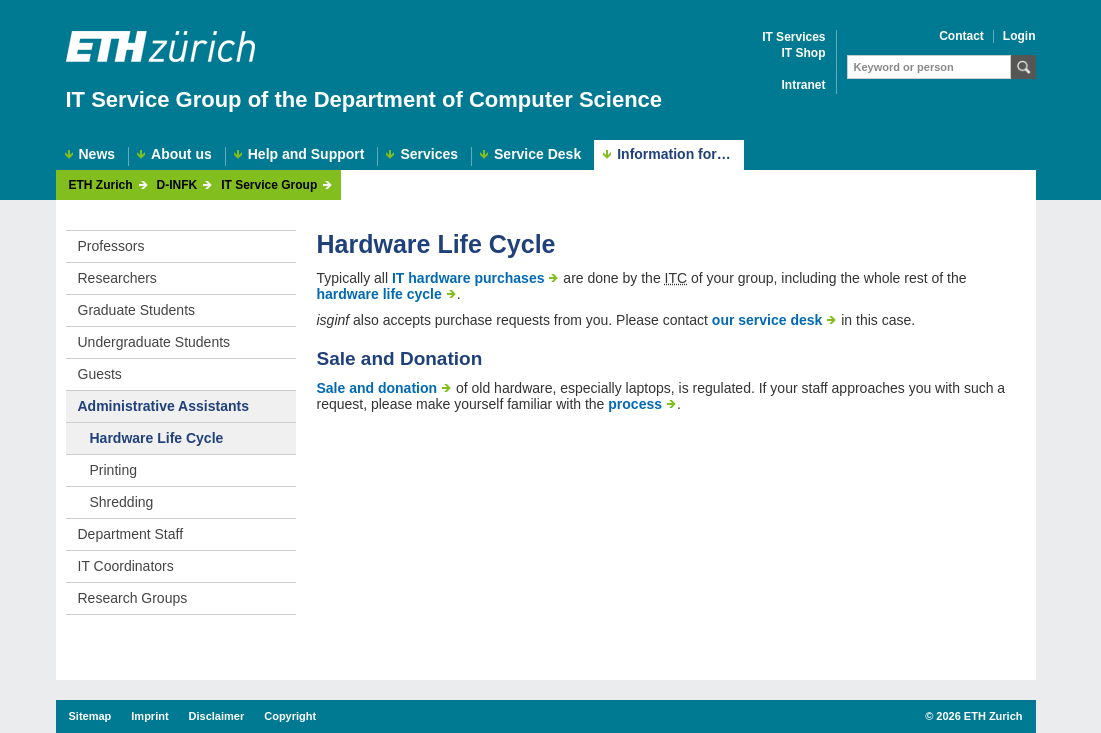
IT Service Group (269, 185)
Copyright (290, 716)
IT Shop (804, 53)
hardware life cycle (379, 294)
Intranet (803, 85)
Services (429, 154)
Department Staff (131, 534)
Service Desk (537, 154)
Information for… (674, 154)
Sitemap (90, 716)
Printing (113, 470)
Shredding (122, 502)
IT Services (793, 37)
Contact (961, 36)
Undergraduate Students (154, 342)
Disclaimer (217, 716)
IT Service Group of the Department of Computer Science (364, 99)
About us (181, 154)
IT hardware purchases (468, 278)
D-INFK (177, 185)
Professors (111, 246)
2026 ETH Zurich (979, 716)
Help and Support (306, 154)
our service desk (767, 320)
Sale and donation (377, 388)
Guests (100, 374)
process (635, 404)
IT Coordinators (126, 566)
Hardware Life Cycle (157, 438)
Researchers (117, 278)
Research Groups (133, 598)
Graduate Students (137, 310)
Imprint (149, 716)
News (97, 154)
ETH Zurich (101, 185)
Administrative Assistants (163, 406)
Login (1019, 36)
